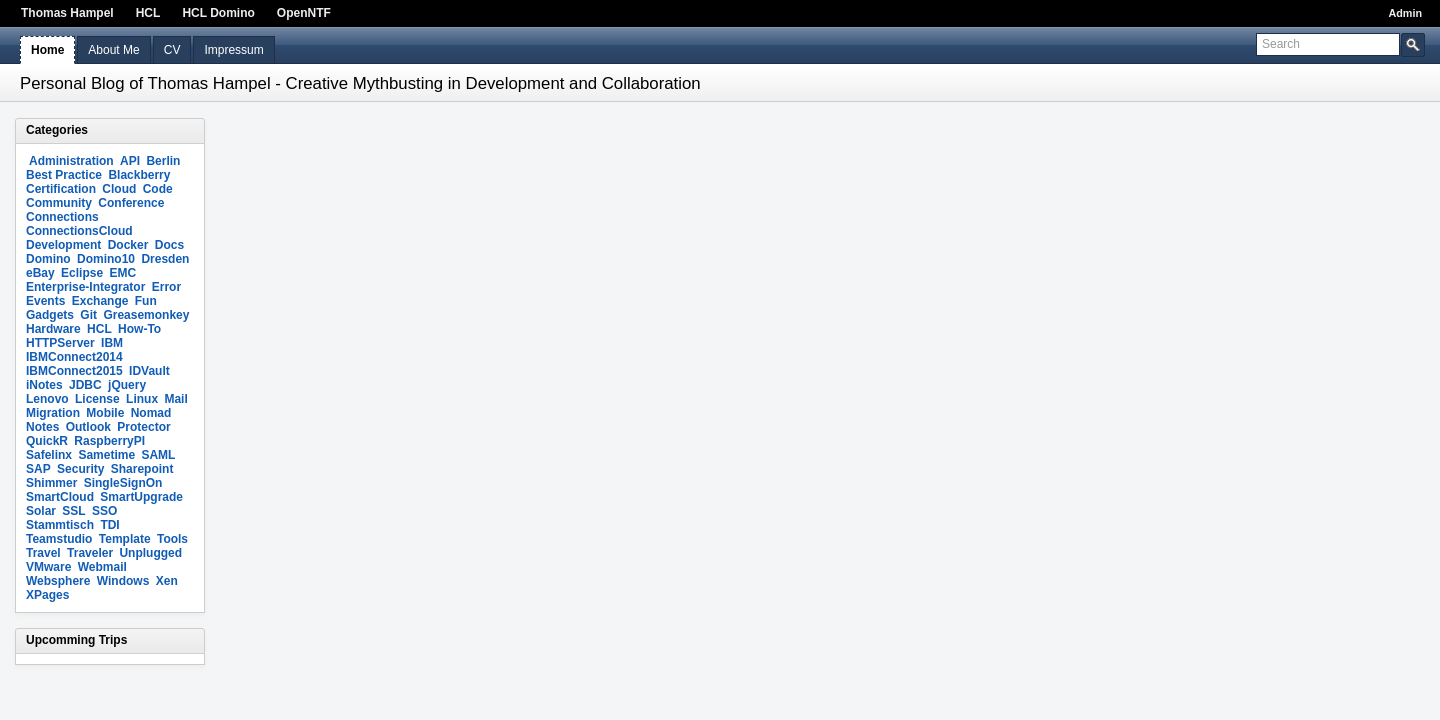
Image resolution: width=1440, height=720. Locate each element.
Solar (41, 511)
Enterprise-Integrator (85, 287)
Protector (143, 427)
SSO (104, 511)
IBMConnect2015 (74, 371)
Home (47, 50)
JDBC (85, 385)
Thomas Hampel (67, 13)
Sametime (106, 455)
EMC (122, 273)
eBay (40, 273)
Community (59, 203)
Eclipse (82, 273)
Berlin (163, 161)
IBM (112, 343)
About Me (113, 50)
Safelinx (49, 455)
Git (88, 315)
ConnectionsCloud (79, 231)
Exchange (100, 301)
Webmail (102, 567)
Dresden (165, 259)
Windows (123, 581)
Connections (62, 217)
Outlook (88, 427)
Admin (1405, 13)
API (130, 161)
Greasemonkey (146, 315)
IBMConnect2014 (74, 357)
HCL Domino (218, 13)
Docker (128, 245)
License (97, 399)
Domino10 (106, 259)
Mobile (105, 413)
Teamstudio (59, 539)
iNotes (44, 385)
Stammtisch (60, 525)
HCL (148, 13)
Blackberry (139, 175)
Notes (42, 427)
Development (63, 245)
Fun (146, 301)
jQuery (127, 385)
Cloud (119, 189)
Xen (167, 581)
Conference (131, 203)
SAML (158, 455)
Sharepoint (142, 469)
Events (45, 301)
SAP (38, 469)
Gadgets (50, 315)
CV (172, 50)
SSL (73, 511)
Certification (61, 189)
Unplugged (150, 553)
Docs (169, 245)
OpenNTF (304, 13)
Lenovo (47, 399)
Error (166, 287)
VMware (48, 567)
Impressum (233, 50)
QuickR (47, 441)
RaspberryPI (109, 441)
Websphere (58, 581)
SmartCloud (60, 497)
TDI (109, 525)
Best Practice (64, 175)
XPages (47, 595)
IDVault (149, 371)
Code (158, 189)
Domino (48, 259)
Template (125, 539)
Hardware (53, 329)
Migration (53, 413)
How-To (139, 329)
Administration (71, 161)
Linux (142, 399)
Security (80, 469)
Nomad (151, 413)
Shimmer (51, 483)
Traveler (90, 553)
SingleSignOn (123, 483)
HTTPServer (60, 343)
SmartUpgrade (141, 497)
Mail (175, 399)
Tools (172, 539)
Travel (43, 553)
